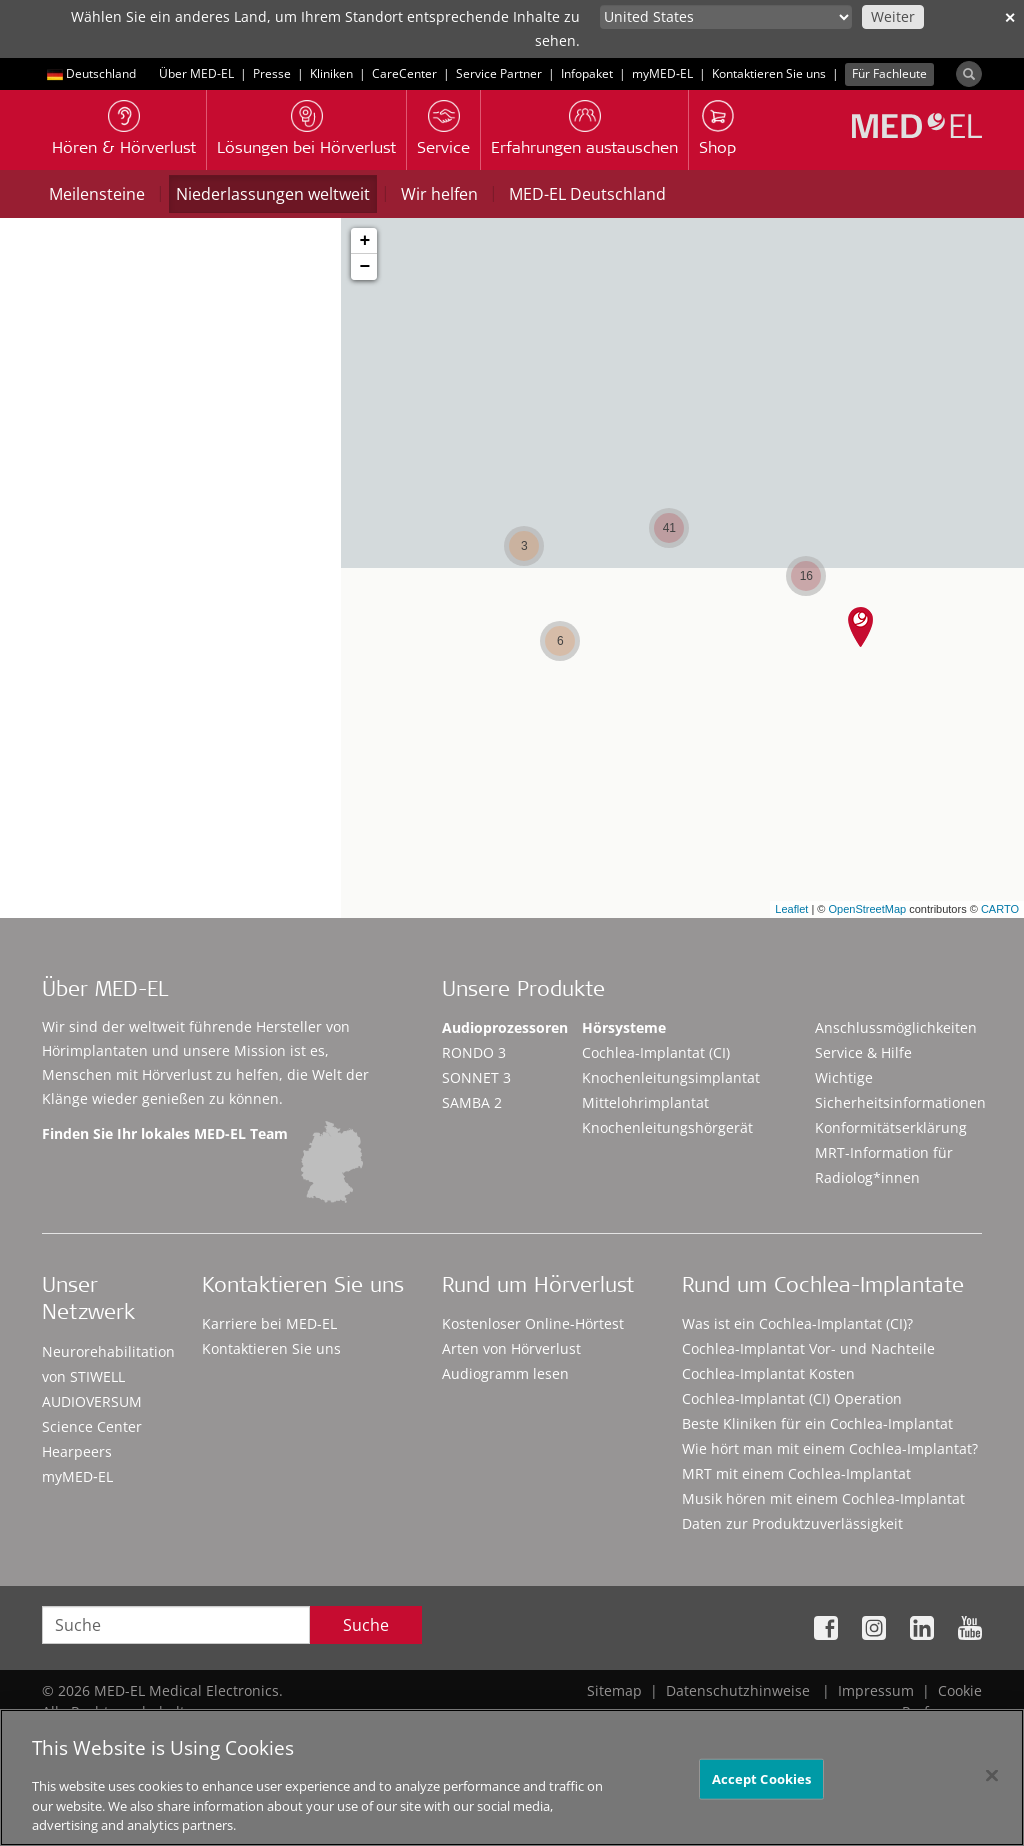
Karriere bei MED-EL (269, 1323)
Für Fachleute (889, 73)
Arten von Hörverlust (511, 1348)
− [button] (364, 267)
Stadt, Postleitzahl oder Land (128, 491)
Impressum (876, 1690)
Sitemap (614, 1690)
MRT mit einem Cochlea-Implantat (796, 1473)
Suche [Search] (366, 1625)
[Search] (969, 74)
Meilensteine (97, 194)
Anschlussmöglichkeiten (896, 1027)
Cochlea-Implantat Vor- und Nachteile (808, 1348)
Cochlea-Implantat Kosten (768, 1373)
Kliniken (331, 73)
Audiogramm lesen (505, 1373)
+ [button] (364, 241)
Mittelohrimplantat (645, 1102)
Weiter (893, 16)
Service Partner (499, 73)
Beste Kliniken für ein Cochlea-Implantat (817, 1423)
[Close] (992, 1784)
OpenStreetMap (867, 909)
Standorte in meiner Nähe (198, 585)
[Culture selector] (726, 17)
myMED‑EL (662, 73)
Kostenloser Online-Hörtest (533, 1323)
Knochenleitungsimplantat (671, 1077)
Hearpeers (77, 1451)
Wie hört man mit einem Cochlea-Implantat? (830, 1448)
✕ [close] (1010, 17)
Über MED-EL (196, 73)
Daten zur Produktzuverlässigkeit (792, 1523)
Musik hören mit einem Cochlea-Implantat (823, 1498)
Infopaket (587, 73)
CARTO (1000, 909)
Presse (272, 73)
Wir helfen (439, 194)
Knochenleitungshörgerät (667, 1127)
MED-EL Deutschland (587, 194)
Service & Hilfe (863, 1052)
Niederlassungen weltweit (273, 194)
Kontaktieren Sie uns (769, 73)
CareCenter (404, 73)
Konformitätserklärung (891, 1127)
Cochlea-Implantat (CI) (656, 1052)
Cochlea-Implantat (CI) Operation (792, 1398)
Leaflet (791, 909)
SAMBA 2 (472, 1102)
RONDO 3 (474, 1052)
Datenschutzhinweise (738, 1690)
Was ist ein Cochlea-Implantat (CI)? (797, 1323)
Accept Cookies (762, 1787)
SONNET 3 (476, 1077)
